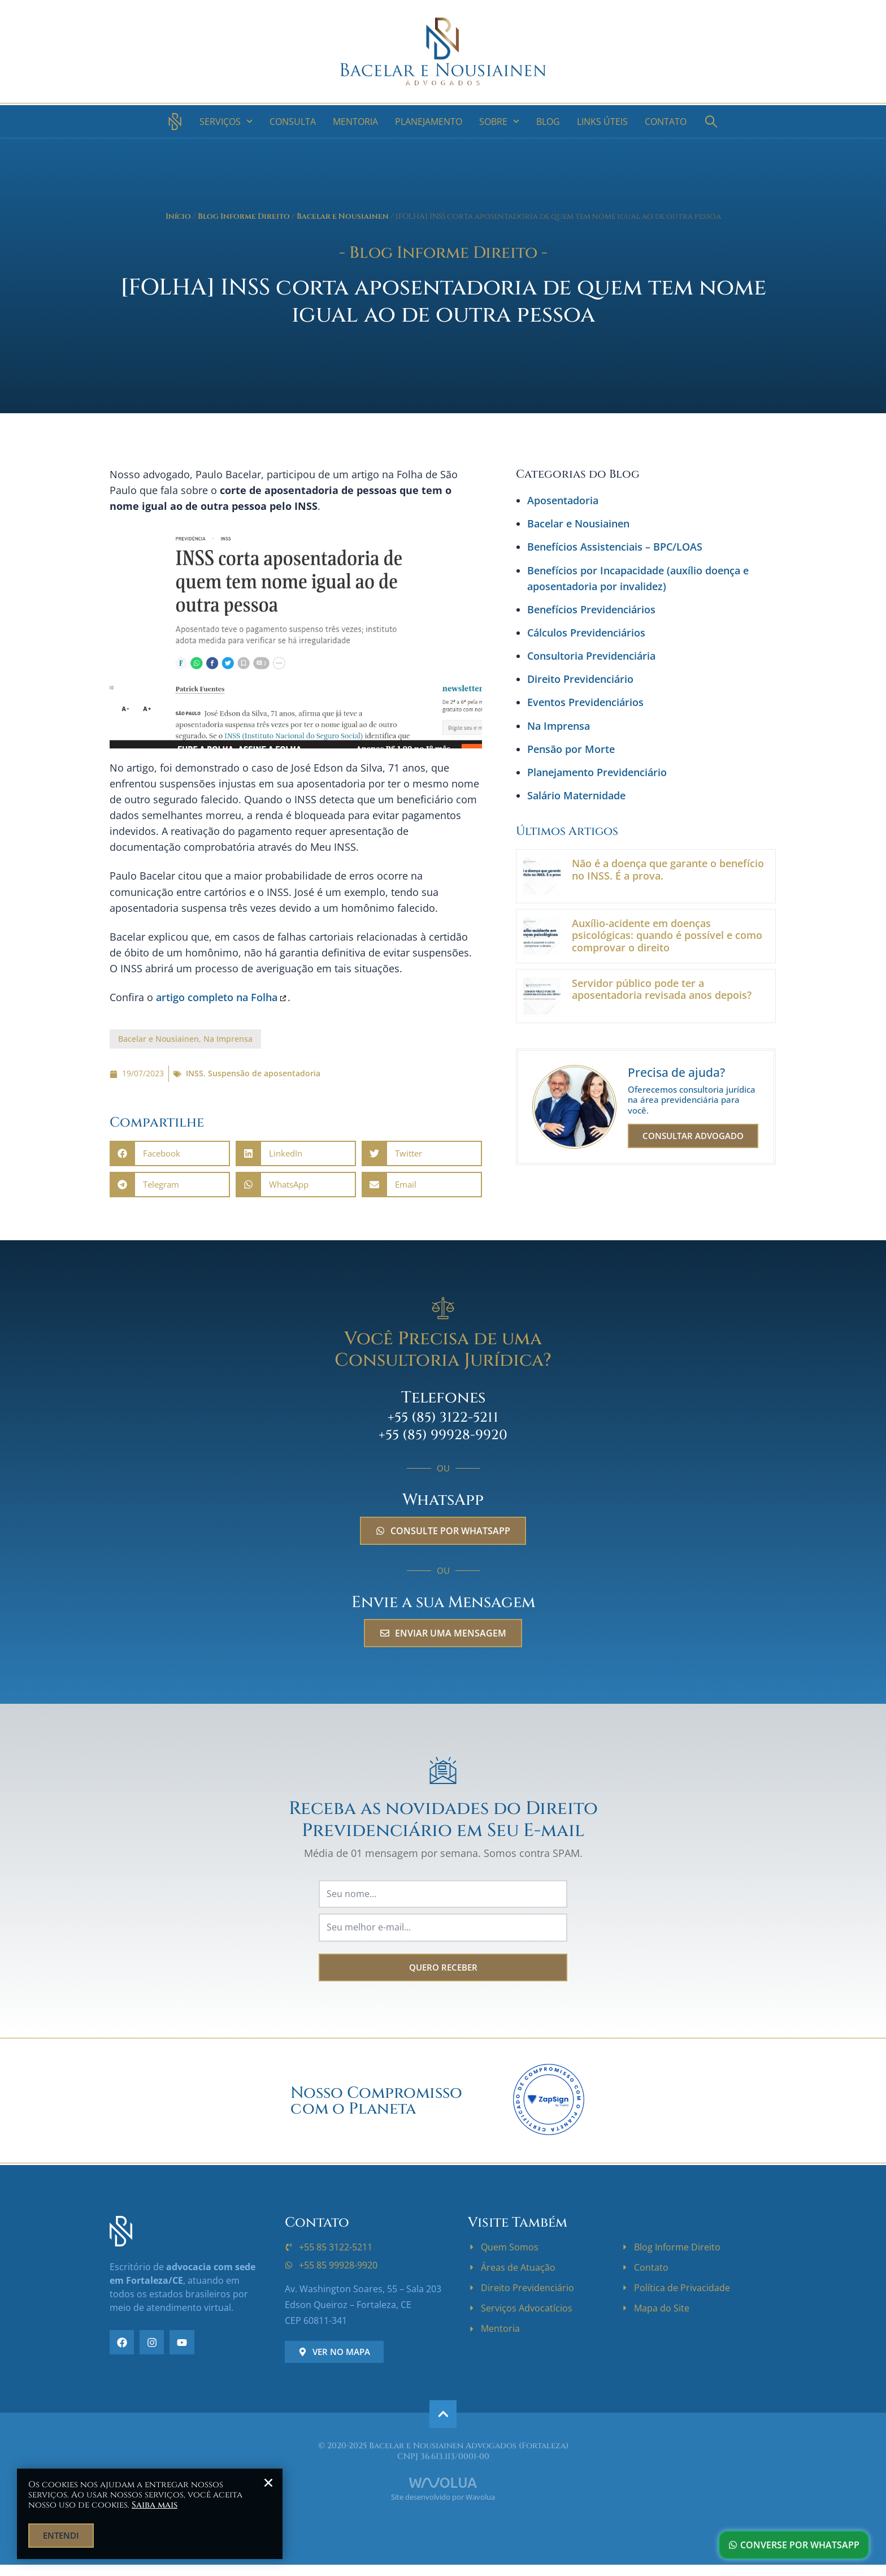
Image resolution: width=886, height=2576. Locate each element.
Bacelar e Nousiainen (343, 216)
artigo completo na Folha (216, 997)
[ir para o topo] (443, 2414)
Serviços (226, 121)
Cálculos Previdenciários (586, 632)
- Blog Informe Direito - (443, 253)
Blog (548, 121)
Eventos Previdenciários (585, 702)
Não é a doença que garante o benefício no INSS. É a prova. (668, 869)
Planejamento (428, 121)
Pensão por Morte (571, 749)
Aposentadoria (562, 500)
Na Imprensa (228, 1038)
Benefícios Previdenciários (591, 609)
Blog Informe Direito (244, 216)
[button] (170, 1153)
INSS (194, 1073)
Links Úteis (602, 121)
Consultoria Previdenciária (591, 656)
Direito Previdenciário (580, 679)
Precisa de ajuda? (676, 1072)
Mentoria (355, 121)
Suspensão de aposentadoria (264, 1073)
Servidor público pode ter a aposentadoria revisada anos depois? (662, 989)
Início (178, 216)
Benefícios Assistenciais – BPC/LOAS (614, 546)
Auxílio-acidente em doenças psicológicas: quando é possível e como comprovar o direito (667, 935)
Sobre (499, 121)
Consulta (293, 121)
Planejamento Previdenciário (597, 772)
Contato (666, 121)
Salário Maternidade (576, 795)
